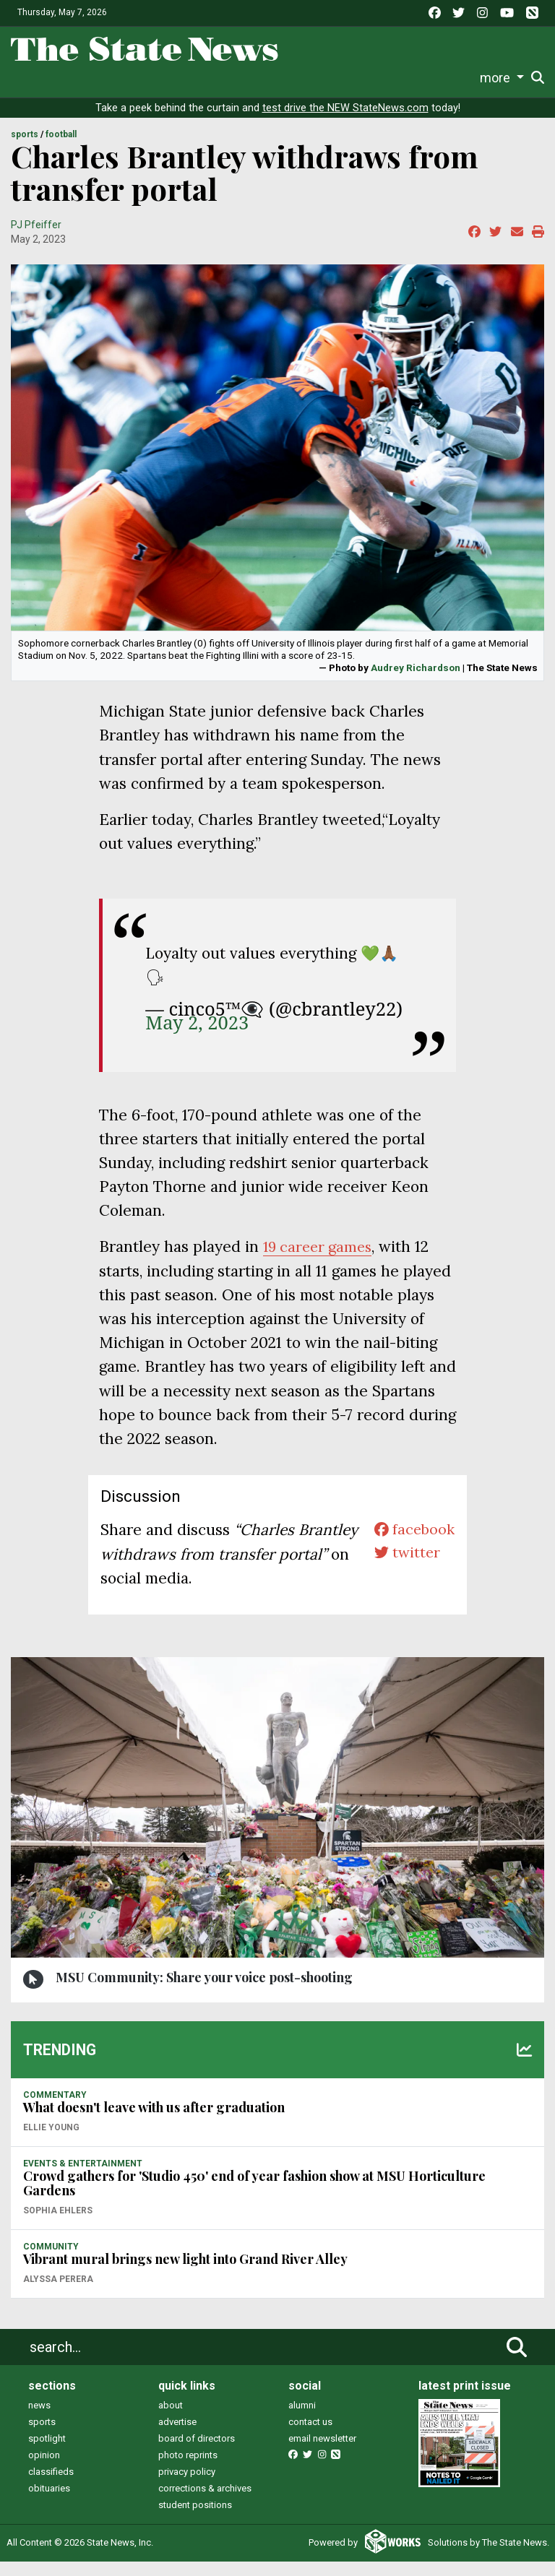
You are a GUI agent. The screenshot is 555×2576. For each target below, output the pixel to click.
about (170, 2419)
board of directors (196, 2452)
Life (57, 77)
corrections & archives (204, 2502)
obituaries (49, 2502)
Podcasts (312, 77)
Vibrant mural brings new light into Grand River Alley (185, 2273)
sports (42, 2436)
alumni (302, 2419)
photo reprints (188, 2469)
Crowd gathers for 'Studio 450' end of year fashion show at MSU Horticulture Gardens (254, 2198)
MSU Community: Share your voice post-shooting (204, 1991)
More (460, 77)
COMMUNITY (51, 2261)
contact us (310, 2436)
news (39, 2419)
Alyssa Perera (58, 2293)
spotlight (47, 2452)
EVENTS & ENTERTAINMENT (82, 2178)
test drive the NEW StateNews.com (345, 122)
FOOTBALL (61, 149)
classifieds (51, 2486)
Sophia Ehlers (57, 2225)
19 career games (320, 1261)
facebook (412, 1545)
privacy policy (186, 2486)
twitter (404, 1568)
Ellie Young (51, 2142)
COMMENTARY (55, 2109)
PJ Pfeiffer (36, 239)
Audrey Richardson (415, 682)
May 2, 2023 (197, 1036)
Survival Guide (158, 77)
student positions (195, 2519)
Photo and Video (392, 77)
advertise (177, 2436)
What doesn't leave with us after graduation (154, 2122)
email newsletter (322, 2452)
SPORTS (24, 149)
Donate (503, 78)
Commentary (241, 77)
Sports (92, 77)
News (25, 77)
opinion (44, 2469)
